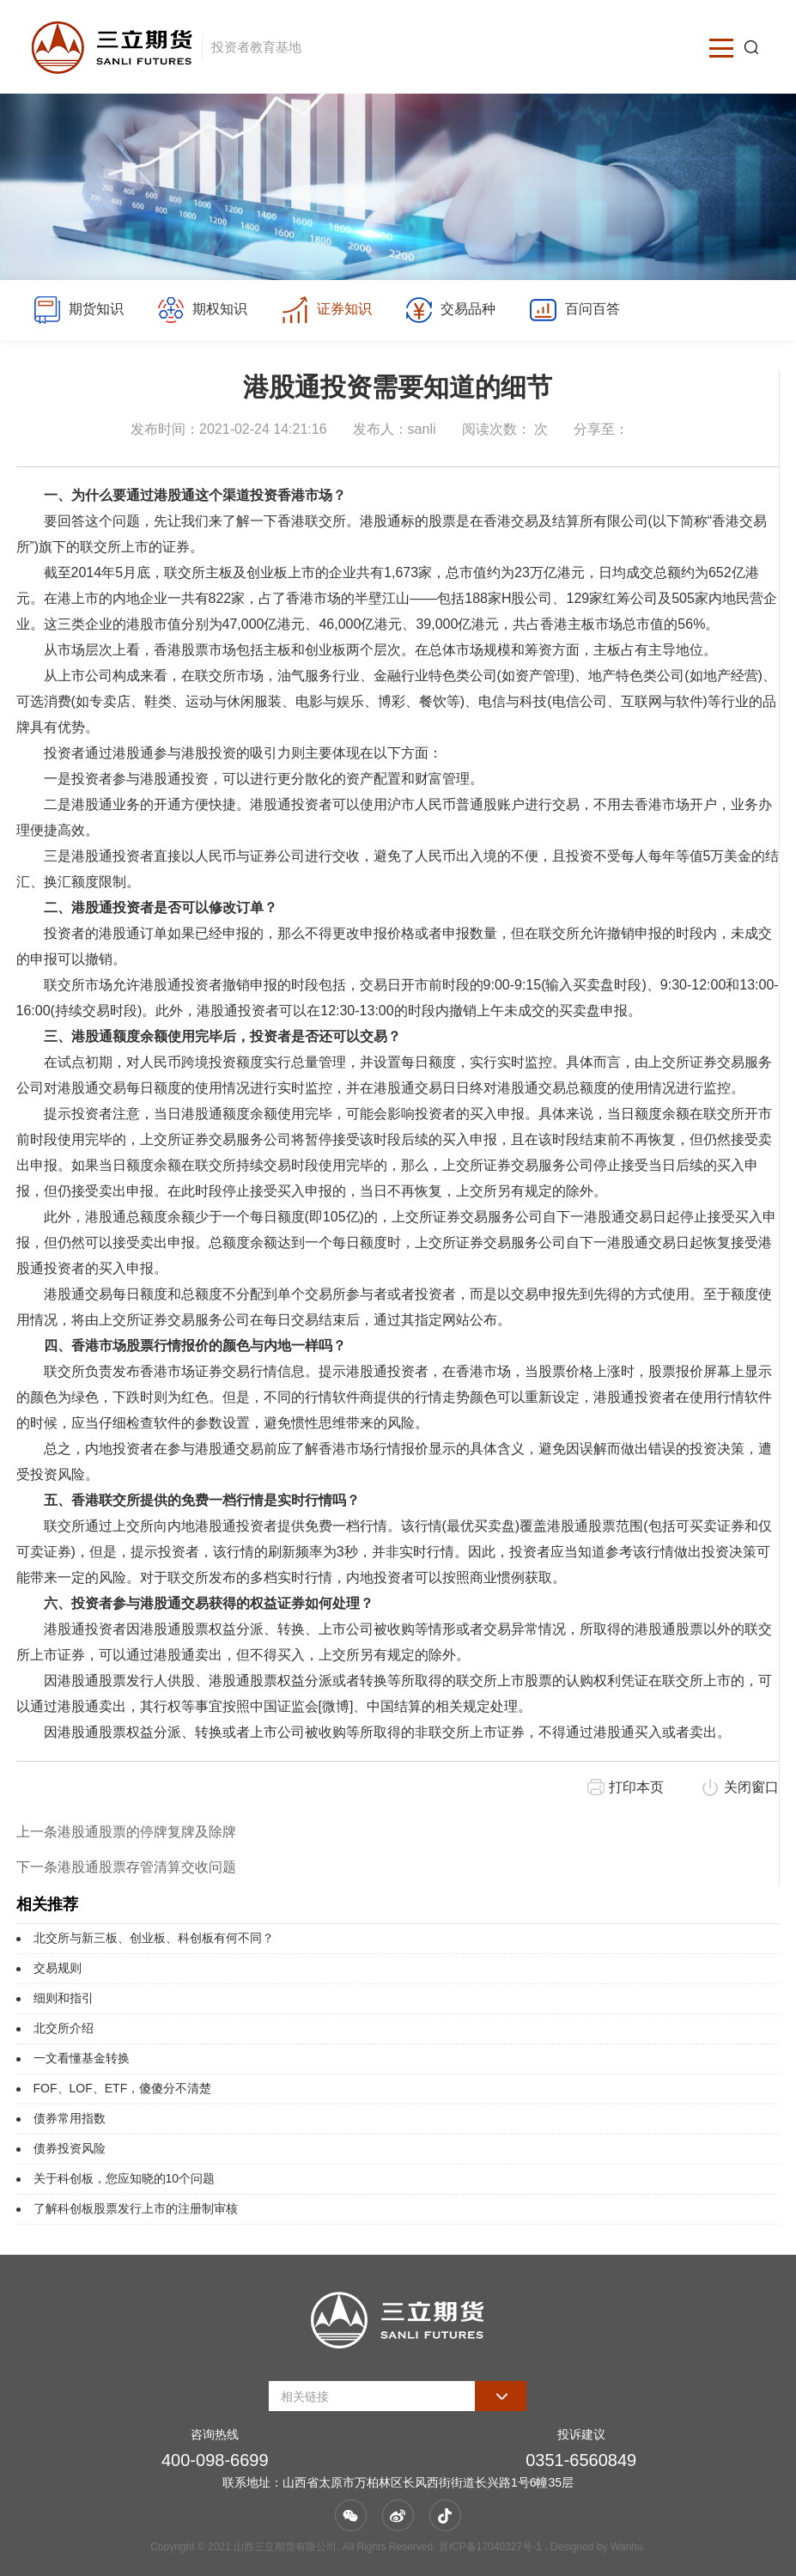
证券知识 (326, 310)
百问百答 (574, 310)
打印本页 (636, 1787)
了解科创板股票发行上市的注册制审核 (135, 2208)
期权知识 (202, 310)
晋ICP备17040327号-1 (490, 2547)
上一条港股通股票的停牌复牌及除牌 (126, 1831)
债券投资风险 (69, 2148)
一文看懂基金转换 (81, 2058)
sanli (422, 429)
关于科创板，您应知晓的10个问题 (124, 2178)
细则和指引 (63, 1998)
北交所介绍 (63, 2028)
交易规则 (57, 1968)
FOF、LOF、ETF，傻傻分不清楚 (122, 2088)
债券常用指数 (69, 2118)
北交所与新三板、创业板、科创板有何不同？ (153, 1938)
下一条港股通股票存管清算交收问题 (126, 1867)
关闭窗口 (751, 1787)
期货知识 (78, 310)
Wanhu (627, 2547)
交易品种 (450, 310)
